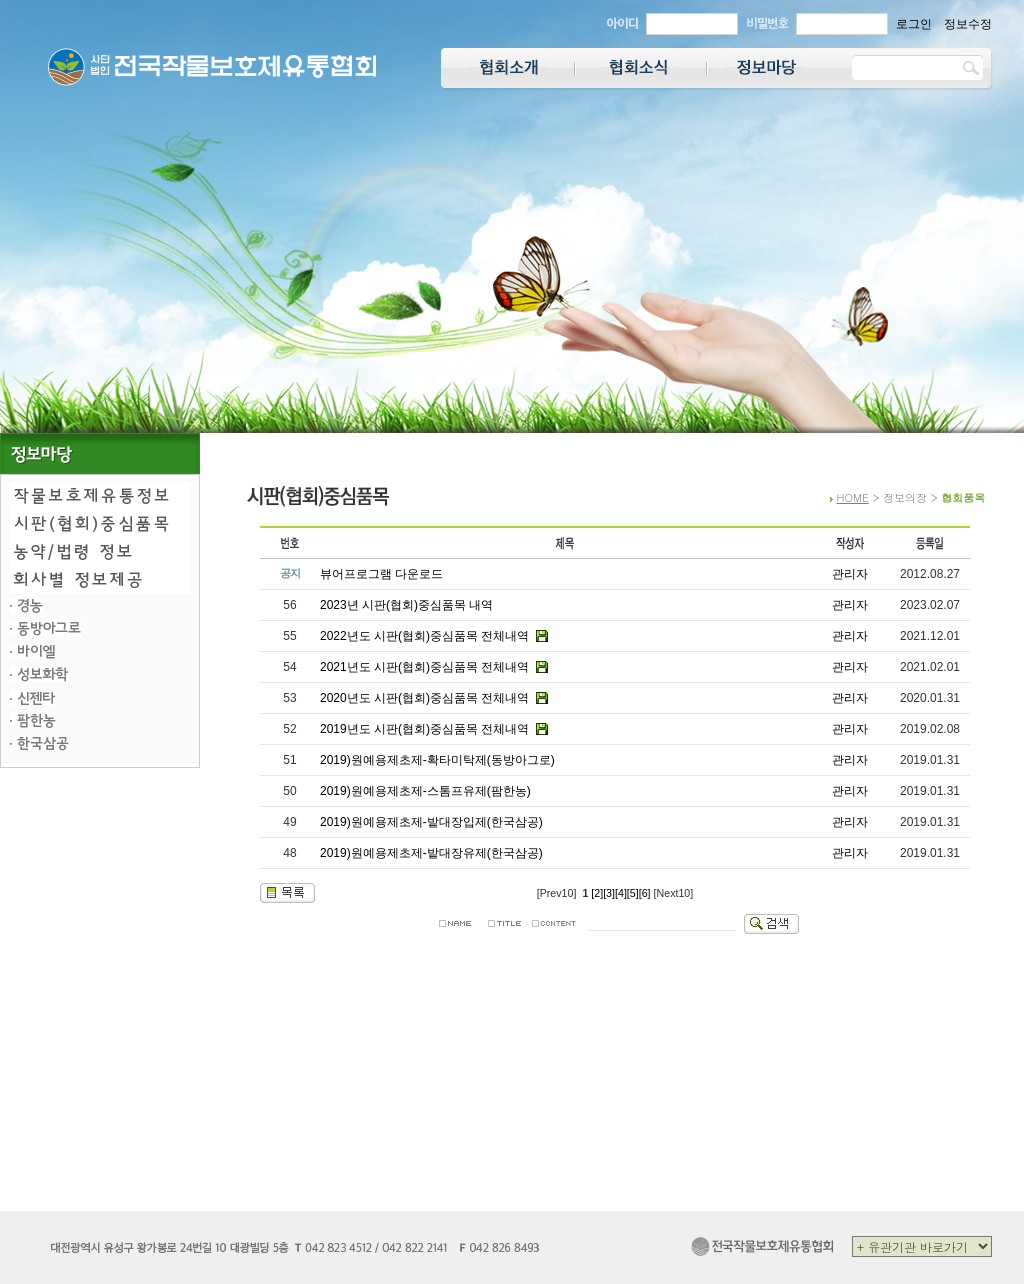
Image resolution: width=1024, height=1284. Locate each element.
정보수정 (968, 24)
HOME (853, 497)
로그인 (914, 24)
